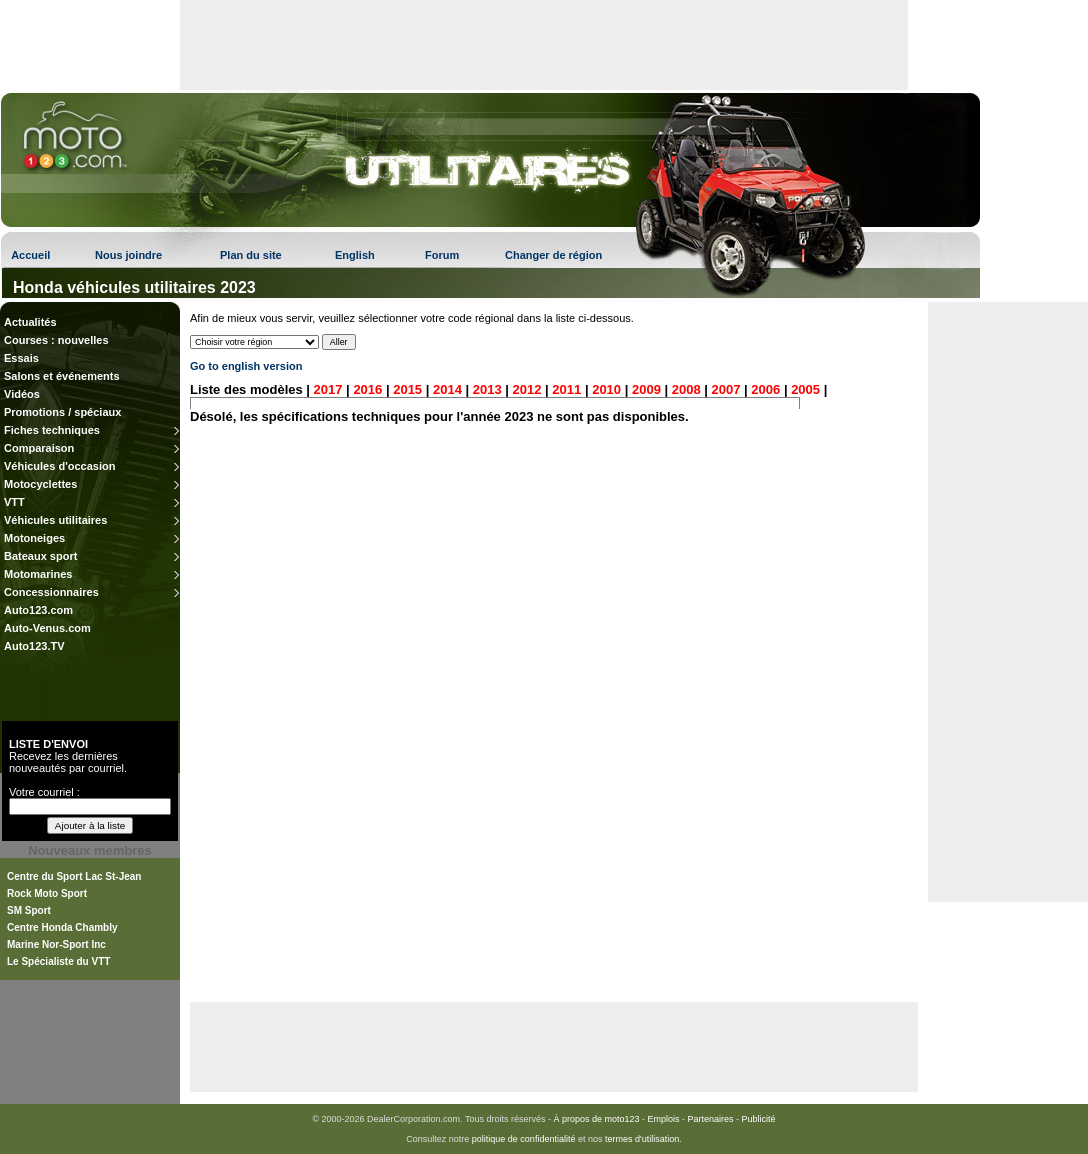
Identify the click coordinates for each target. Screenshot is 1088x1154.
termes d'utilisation (642, 1139)
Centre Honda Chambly (62, 927)
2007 (726, 389)
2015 (407, 389)
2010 (606, 389)
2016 (367, 389)
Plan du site (251, 255)
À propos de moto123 (596, 1119)
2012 (527, 389)
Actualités (30, 322)
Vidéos (22, 394)
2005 (805, 389)
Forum (442, 255)
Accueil (30, 255)
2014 (447, 389)
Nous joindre (128, 255)
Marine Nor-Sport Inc (56, 944)
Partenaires (711, 1119)
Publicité (759, 1119)
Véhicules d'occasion (59, 466)
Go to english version (246, 366)
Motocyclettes (40, 484)
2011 (566, 389)
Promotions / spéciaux (62, 412)
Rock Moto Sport (47, 893)
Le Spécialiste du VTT (58, 961)
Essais (21, 358)
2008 (686, 389)
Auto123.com (38, 610)
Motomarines (38, 574)
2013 (487, 389)
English (355, 255)
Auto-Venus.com (47, 628)
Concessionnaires (51, 592)
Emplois (664, 1119)
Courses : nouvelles (56, 340)
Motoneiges (34, 538)
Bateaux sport (40, 556)
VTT (14, 502)
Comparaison (39, 448)
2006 (765, 389)
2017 (328, 389)
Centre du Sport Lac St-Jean (74, 876)
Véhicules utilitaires (55, 520)
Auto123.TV (34, 646)
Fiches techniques (52, 430)
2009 (646, 389)
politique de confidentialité (524, 1139)
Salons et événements (62, 376)
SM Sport (29, 910)
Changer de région (553, 255)
